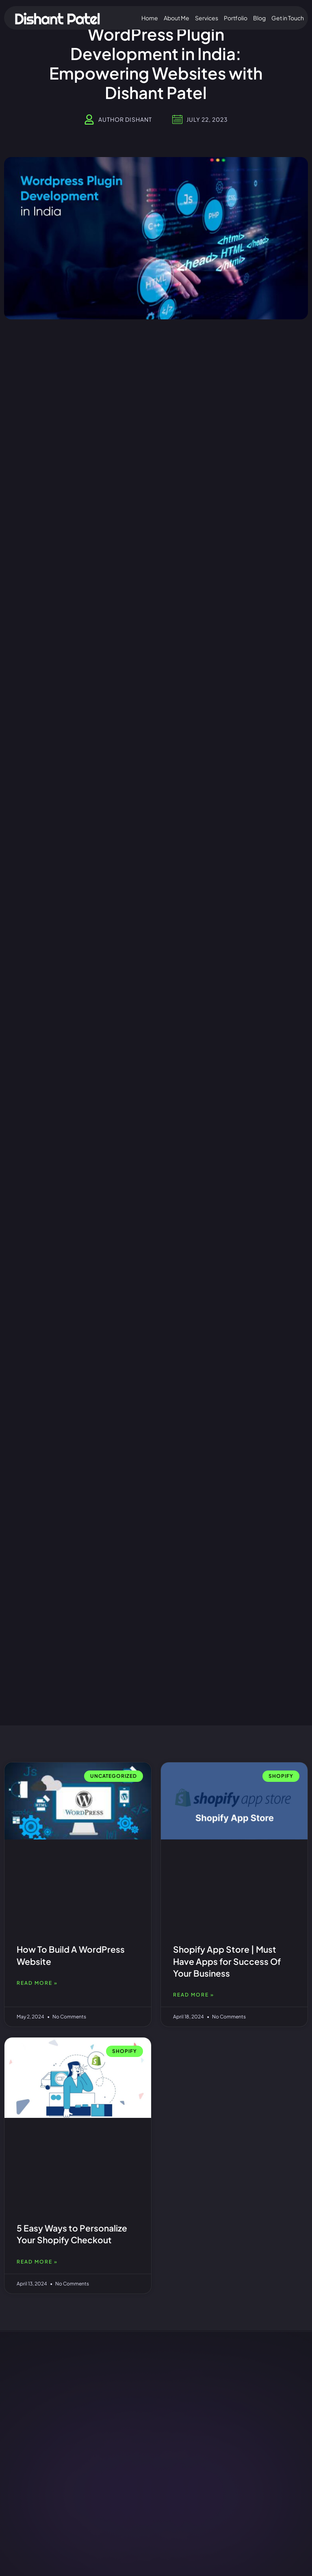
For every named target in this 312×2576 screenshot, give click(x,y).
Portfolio (235, 18)
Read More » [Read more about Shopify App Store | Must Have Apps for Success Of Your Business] (193, 1995)
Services (206, 18)
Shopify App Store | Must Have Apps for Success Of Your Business (227, 1961)
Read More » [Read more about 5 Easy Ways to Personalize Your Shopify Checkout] (37, 2262)
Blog (259, 18)
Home (149, 18)
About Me (176, 18)
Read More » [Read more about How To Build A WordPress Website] (37, 1983)
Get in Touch (287, 18)
